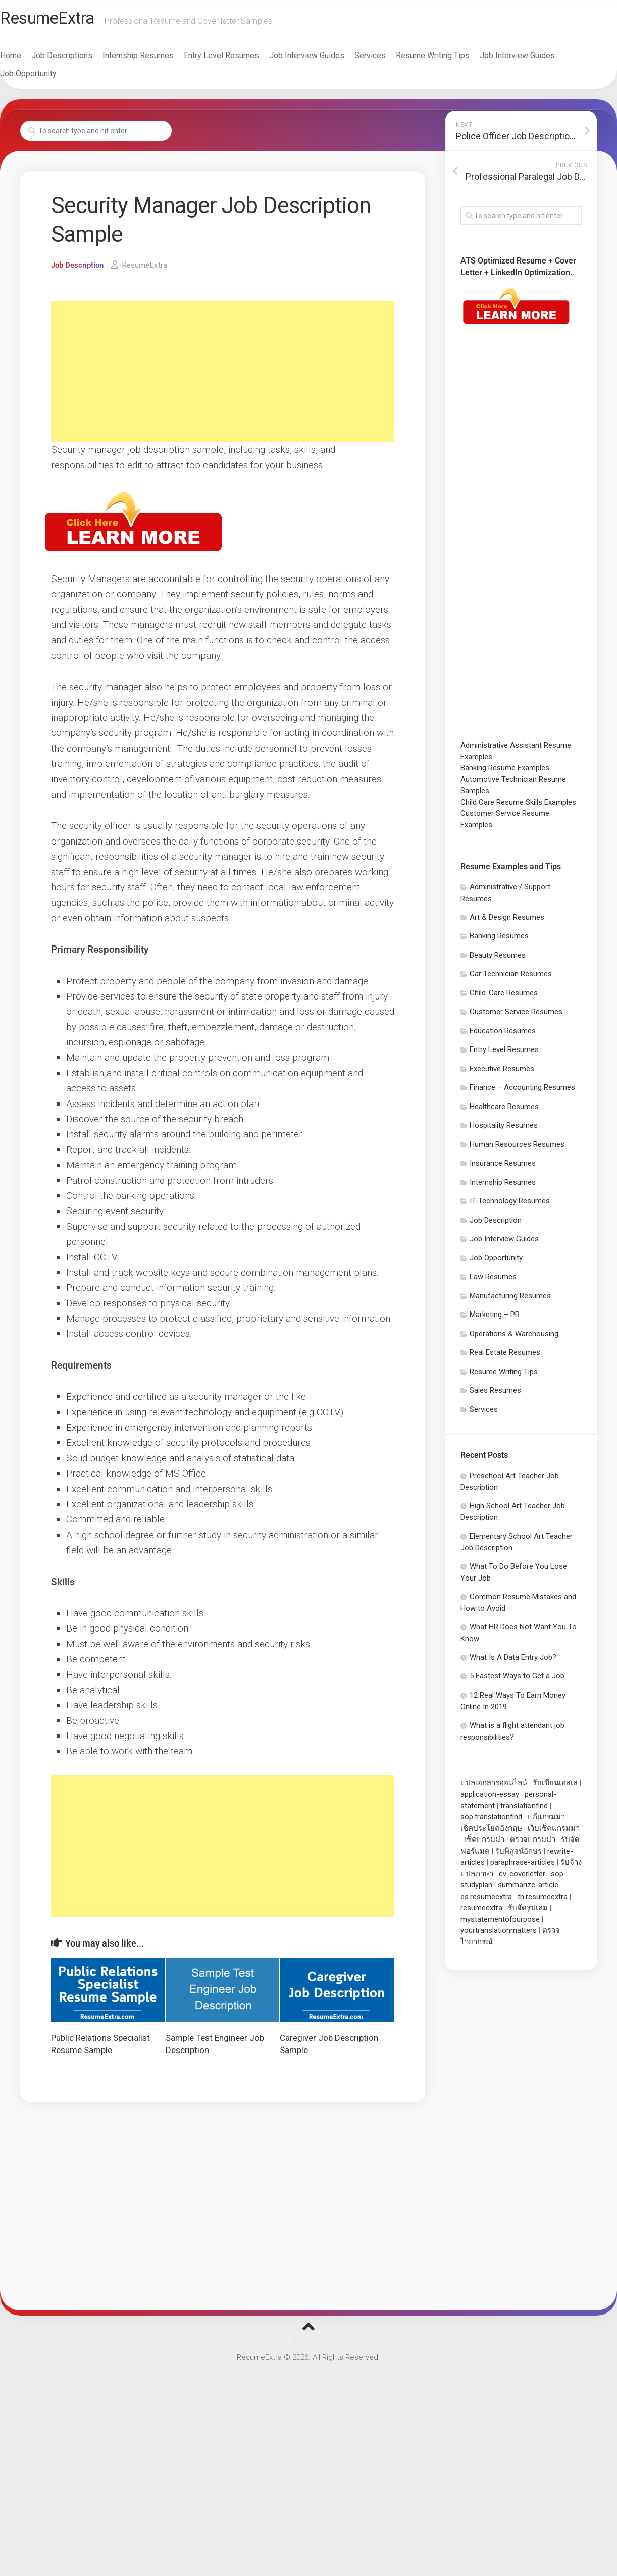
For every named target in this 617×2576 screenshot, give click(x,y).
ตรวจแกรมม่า (532, 1844)
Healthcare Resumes (504, 1111)
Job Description (79, 269)
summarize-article (528, 1889)
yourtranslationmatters (498, 1934)
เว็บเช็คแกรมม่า (554, 1832)
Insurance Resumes (503, 1167)
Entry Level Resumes (241, 60)
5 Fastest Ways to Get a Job (517, 1680)
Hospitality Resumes (504, 1129)
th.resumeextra (543, 1901)
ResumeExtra (72, 20)
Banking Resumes (499, 940)
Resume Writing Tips (453, 60)
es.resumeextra (486, 1901)
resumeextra (481, 1912)
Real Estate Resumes (505, 1356)
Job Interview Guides (327, 60)
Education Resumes (503, 1035)
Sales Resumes (495, 1394)
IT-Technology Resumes (510, 1205)
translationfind (524, 1810)
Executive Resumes (502, 1073)
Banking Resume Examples (504, 772)
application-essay (489, 1798)
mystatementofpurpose (500, 1923)
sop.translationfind (491, 1821)
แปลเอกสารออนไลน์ (493, 1787)
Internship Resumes (158, 60)
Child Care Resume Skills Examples (518, 806)
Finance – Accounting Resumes (522, 1091)
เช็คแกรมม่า (484, 1844)
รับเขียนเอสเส (555, 1787)
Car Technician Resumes (511, 978)
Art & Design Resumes (507, 921)
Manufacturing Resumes (510, 1300)
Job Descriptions (82, 60)
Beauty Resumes (498, 959)
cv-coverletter (522, 1878)
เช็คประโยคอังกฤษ (491, 1832)
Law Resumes (493, 1281)
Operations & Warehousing (514, 1338)
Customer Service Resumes (516, 1016)
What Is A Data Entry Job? (513, 1661)
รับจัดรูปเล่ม (528, 1912)
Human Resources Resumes (517, 1148)
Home (30, 60)
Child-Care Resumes (504, 997)
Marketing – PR (495, 1319)
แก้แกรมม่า (546, 1821)
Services (390, 60)
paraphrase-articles (522, 1866)
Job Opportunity (48, 78)
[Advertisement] (222, 376)
